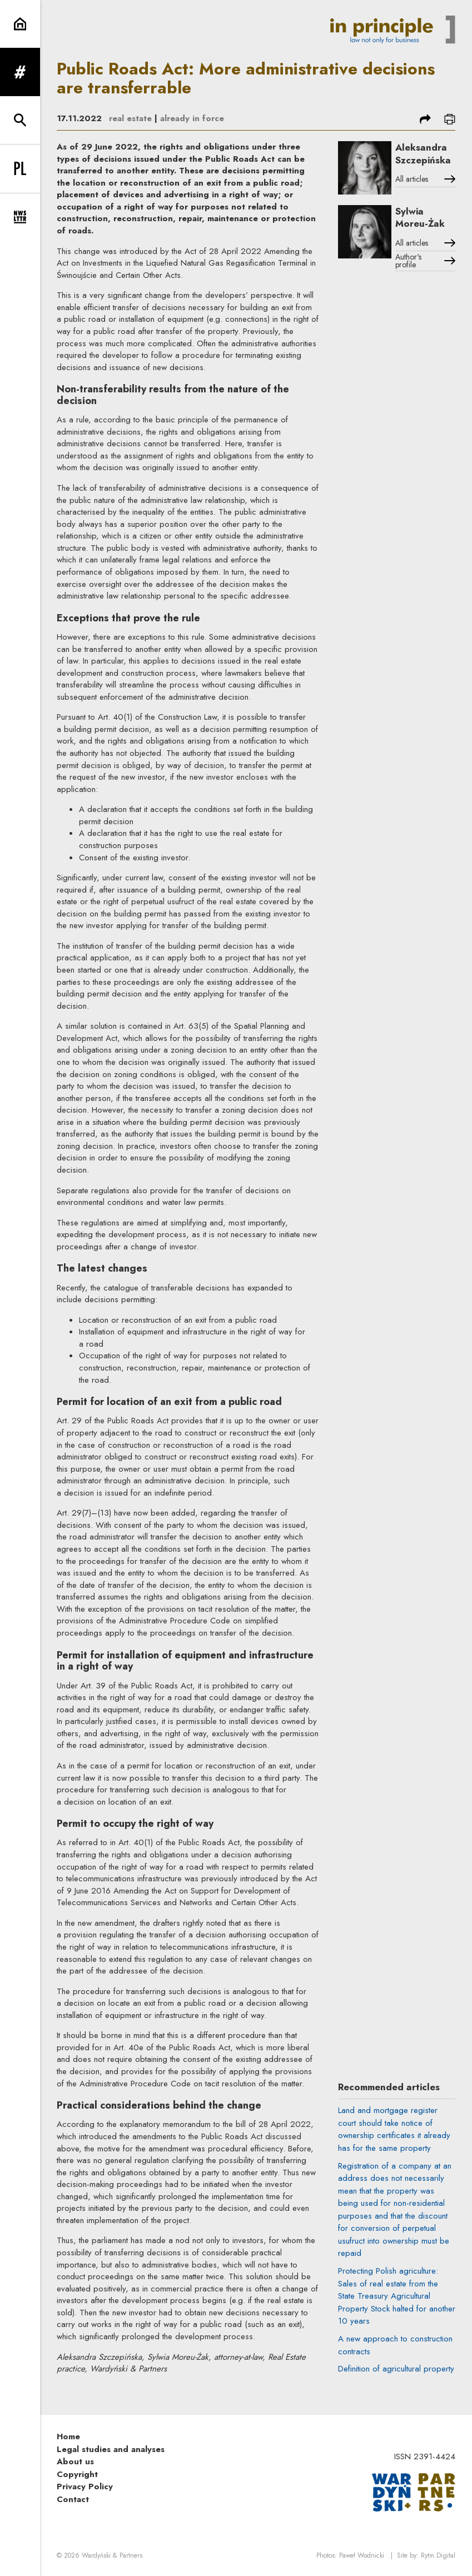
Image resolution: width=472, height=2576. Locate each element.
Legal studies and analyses (111, 2449)
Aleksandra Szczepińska (423, 153)
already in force (192, 118)
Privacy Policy (85, 2486)
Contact (73, 2499)
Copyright (77, 2474)
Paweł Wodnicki (361, 2555)
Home (68, 2436)
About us (75, 2461)
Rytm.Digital (438, 2555)
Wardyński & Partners (112, 2555)
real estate (130, 118)
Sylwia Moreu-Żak (420, 217)
